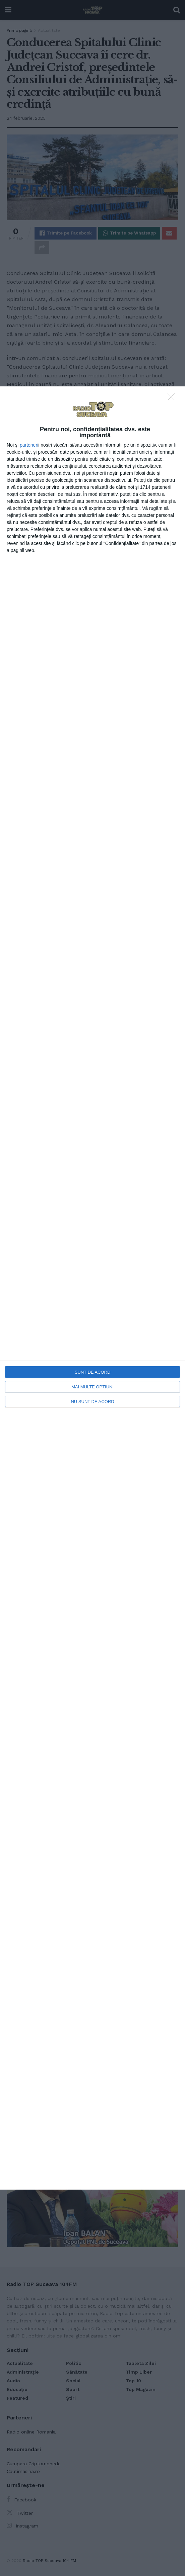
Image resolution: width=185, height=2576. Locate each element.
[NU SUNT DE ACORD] (173, 398)
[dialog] (92, 1288)
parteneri (29, 445)
